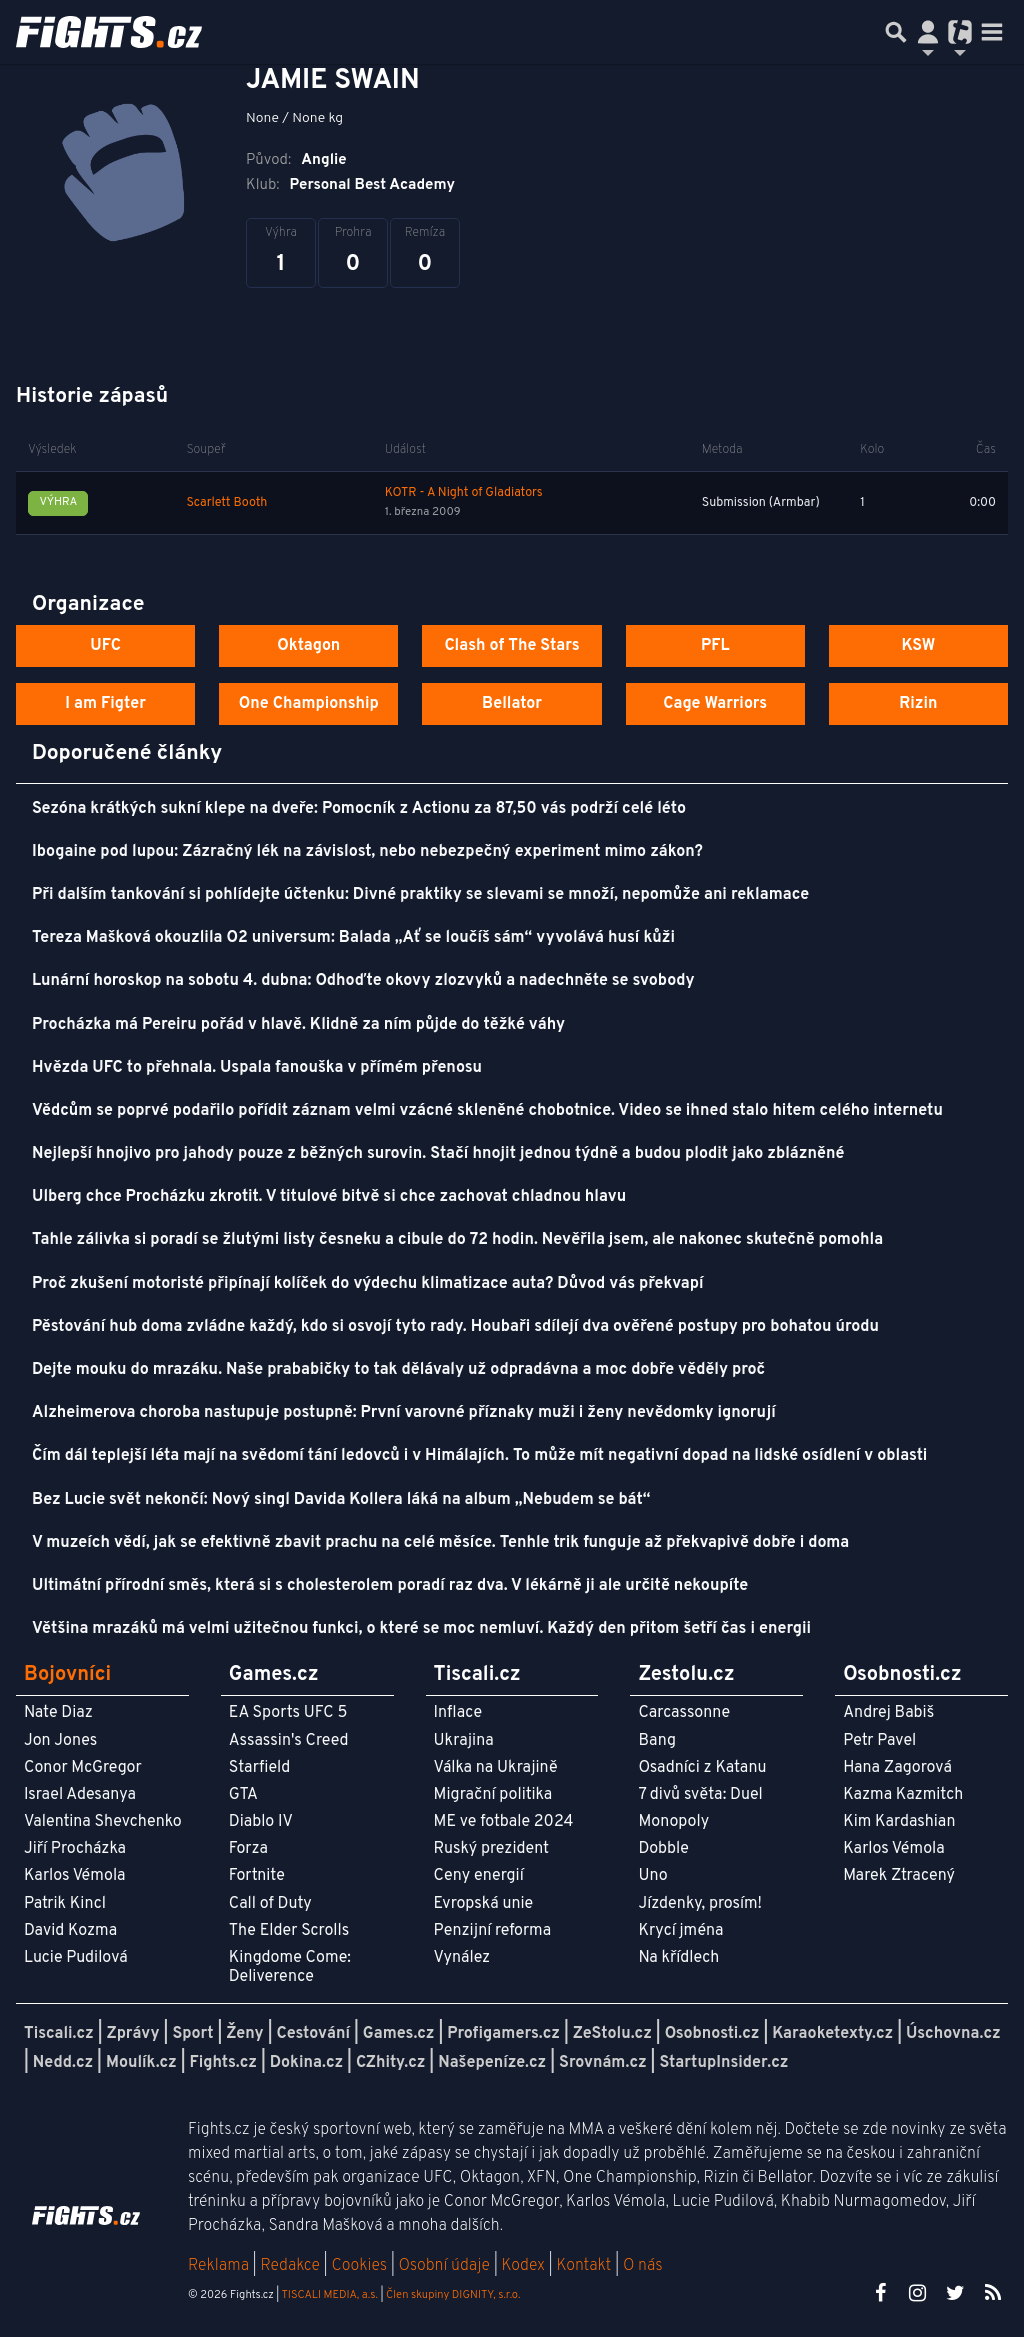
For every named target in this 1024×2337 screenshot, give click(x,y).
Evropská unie (484, 1904)
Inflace (458, 1713)
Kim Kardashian (899, 1822)
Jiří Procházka (75, 1849)
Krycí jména (680, 1931)
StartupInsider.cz (723, 2063)
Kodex (525, 2266)
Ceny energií (479, 1876)
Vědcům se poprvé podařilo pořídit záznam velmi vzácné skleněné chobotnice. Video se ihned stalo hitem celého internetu (487, 1111)
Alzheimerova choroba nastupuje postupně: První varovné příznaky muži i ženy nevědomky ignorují (404, 1413)
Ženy (244, 2034)
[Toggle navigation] (992, 32)
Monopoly (673, 1822)
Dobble (663, 1849)
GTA (243, 1795)
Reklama (218, 2266)
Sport (192, 2034)
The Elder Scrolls (289, 1931)
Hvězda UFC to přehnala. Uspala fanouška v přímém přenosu (257, 1068)
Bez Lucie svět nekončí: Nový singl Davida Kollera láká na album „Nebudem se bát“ (341, 1500)
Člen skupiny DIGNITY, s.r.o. (453, 2295)
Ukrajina (464, 1741)
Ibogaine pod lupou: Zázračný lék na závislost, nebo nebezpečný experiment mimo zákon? (367, 852)
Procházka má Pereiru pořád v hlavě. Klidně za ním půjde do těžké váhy (298, 1025)
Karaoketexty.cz (832, 2034)
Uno (652, 1876)
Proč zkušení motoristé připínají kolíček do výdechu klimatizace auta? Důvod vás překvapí (368, 1284)
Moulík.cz (141, 2063)
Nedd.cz (63, 2063)
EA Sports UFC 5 (288, 1713)
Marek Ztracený (899, 1876)
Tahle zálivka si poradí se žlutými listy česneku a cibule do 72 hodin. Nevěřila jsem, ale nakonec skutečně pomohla (457, 1240)
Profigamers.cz (503, 2034)
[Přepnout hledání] (896, 32)
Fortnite (257, 1876)
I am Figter (105, 704)
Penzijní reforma (493, 1931)
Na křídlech (678, 1958)
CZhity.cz (390, 2063)
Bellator (512, 704)
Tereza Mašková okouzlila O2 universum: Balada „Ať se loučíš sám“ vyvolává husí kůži (353, 938)
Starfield (259, 1768)
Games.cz (399, 2034)
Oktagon (308, 646)
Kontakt (585, 2266)
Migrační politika (493, 1795)
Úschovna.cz (953, 2034)
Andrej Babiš (888, 1713)
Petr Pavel (879, 1741)
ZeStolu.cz (612, 2034)
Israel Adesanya (80, 1795)
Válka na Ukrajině (496, 1768)
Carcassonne (684, 1713)
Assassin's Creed (289, 1741)
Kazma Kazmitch (903, 1795)
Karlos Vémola (75, 1876)
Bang (657, 1741)
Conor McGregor (83, 1768)
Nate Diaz (58, 1713)
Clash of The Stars (511, 646)
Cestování (312, 2034)
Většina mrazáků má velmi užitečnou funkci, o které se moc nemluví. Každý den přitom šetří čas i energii (421, 1629)
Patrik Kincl (65, 1904)
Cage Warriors (715, 704)
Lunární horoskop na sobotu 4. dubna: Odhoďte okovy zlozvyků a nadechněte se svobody (363, 981)
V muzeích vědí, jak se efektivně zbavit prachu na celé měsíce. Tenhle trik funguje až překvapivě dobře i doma (440, 1543)
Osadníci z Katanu (702, 1768)
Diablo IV (261, 1822)
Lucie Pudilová (76, 1958)
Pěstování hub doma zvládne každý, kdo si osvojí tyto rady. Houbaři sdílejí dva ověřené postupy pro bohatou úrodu (455, 1327)
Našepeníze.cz (492, 2063)
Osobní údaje (444, 2266)
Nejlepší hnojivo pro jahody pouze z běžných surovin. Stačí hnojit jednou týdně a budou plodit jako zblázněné (438, 1154)
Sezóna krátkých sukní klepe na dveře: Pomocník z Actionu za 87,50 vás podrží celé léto (359, 809)
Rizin (918, 704)
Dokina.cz (306, 2063)
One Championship (309, 704)
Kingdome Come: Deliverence (290, 1967)
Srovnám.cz (603, 2063)
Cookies (359, 2266)
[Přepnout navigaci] (928, 32)
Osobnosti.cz (712, 2034)
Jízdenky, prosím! (700, 1904)
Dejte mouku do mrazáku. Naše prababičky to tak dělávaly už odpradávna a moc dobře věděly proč (398, 1370)
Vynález (462, 1958)
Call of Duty (270, 1904)
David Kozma (70, 1931)
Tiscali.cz (59, 2034)
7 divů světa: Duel (700, 1795)
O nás (643, 2266)
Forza (248, 1849)
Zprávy (133, 2034)
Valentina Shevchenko (103, 1822)
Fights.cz (223, 2063)
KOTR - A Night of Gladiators (464, 493)
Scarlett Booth (227, 503)
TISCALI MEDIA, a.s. (329, 2295)
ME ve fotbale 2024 (504, 1822)
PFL (715, 646)
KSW (918, 646)
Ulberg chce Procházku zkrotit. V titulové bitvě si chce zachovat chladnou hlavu (329, 1197)
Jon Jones (60, 1741)
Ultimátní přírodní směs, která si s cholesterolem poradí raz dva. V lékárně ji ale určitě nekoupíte (390, 1586)
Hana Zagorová (897, 1768)
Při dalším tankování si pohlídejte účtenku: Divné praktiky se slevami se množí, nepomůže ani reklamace (420, 895)
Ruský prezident (491, 1849)
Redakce (289, 2266)
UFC (105, 646)
